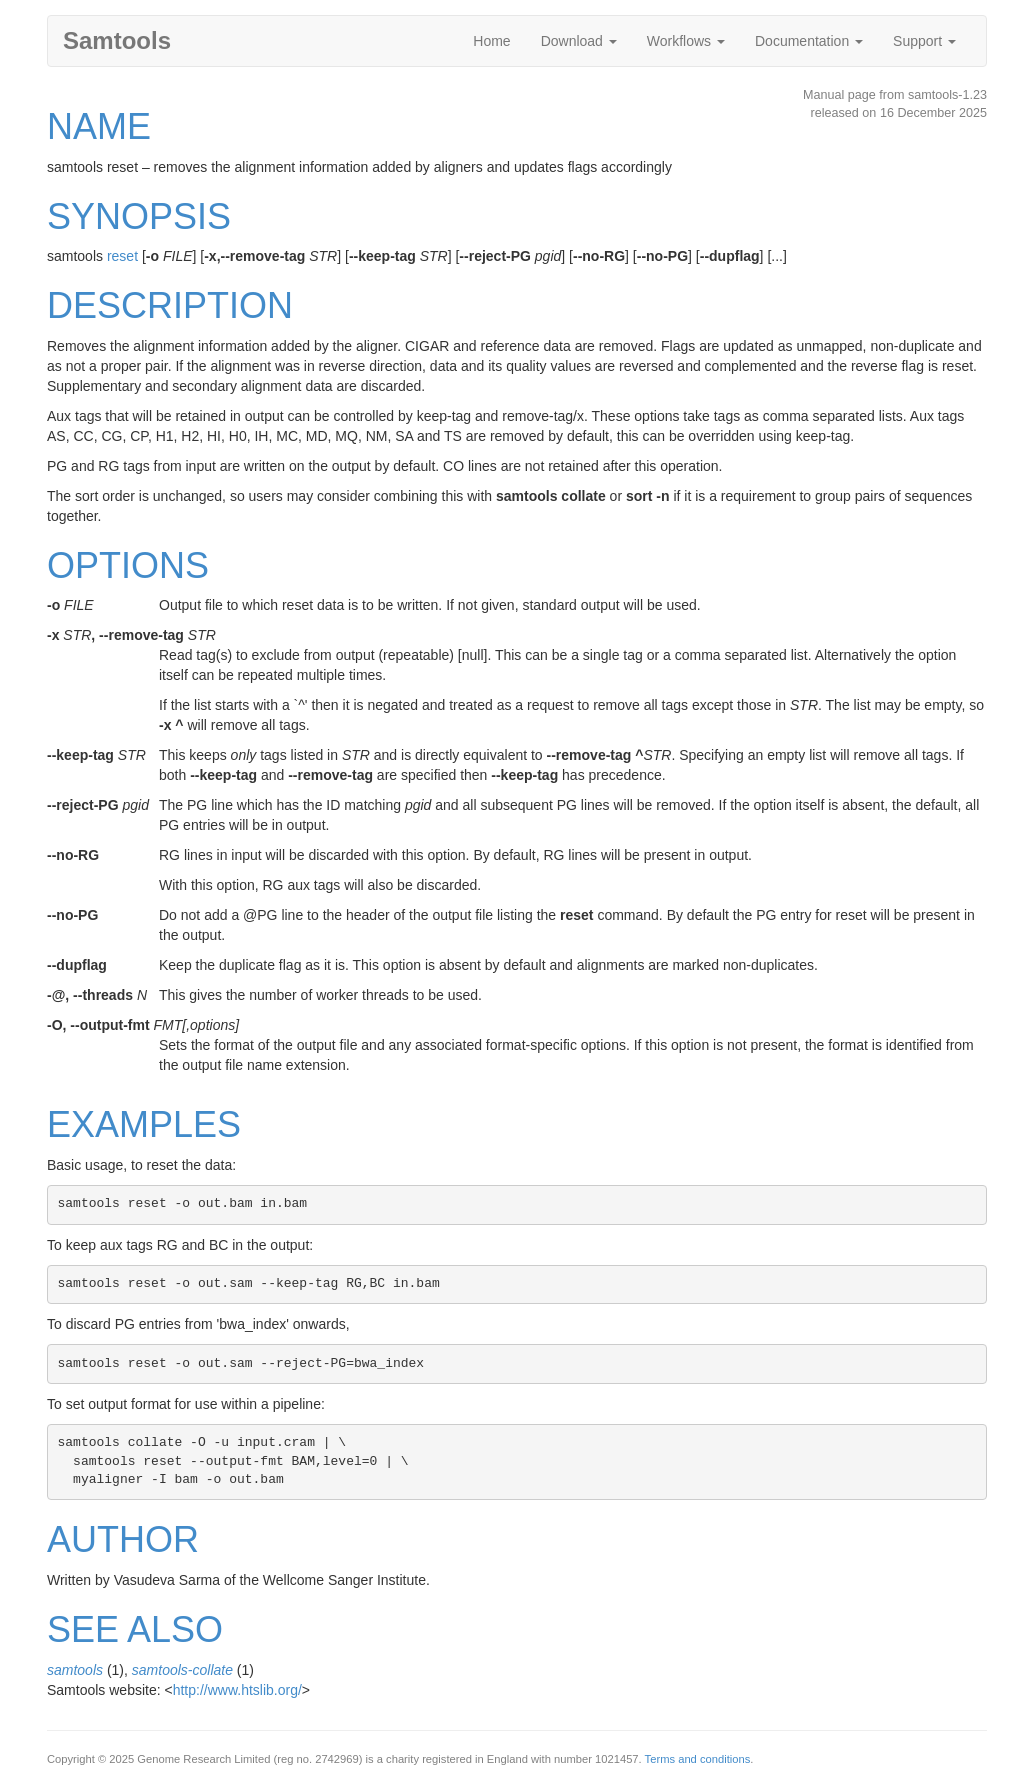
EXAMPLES (144, 1124)
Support (924, 41)
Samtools (117, 40)
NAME (99, 126)
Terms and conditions (698, 1759)
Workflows (686, 41)
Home (491, 41)
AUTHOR (123, 1539)
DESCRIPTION (170, 305)
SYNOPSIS (139, 216)
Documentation (809, 41)
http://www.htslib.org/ (237, 1690)
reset (122, 256)
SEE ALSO (135, 1629)
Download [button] (579, 41)
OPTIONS (128, 565)
